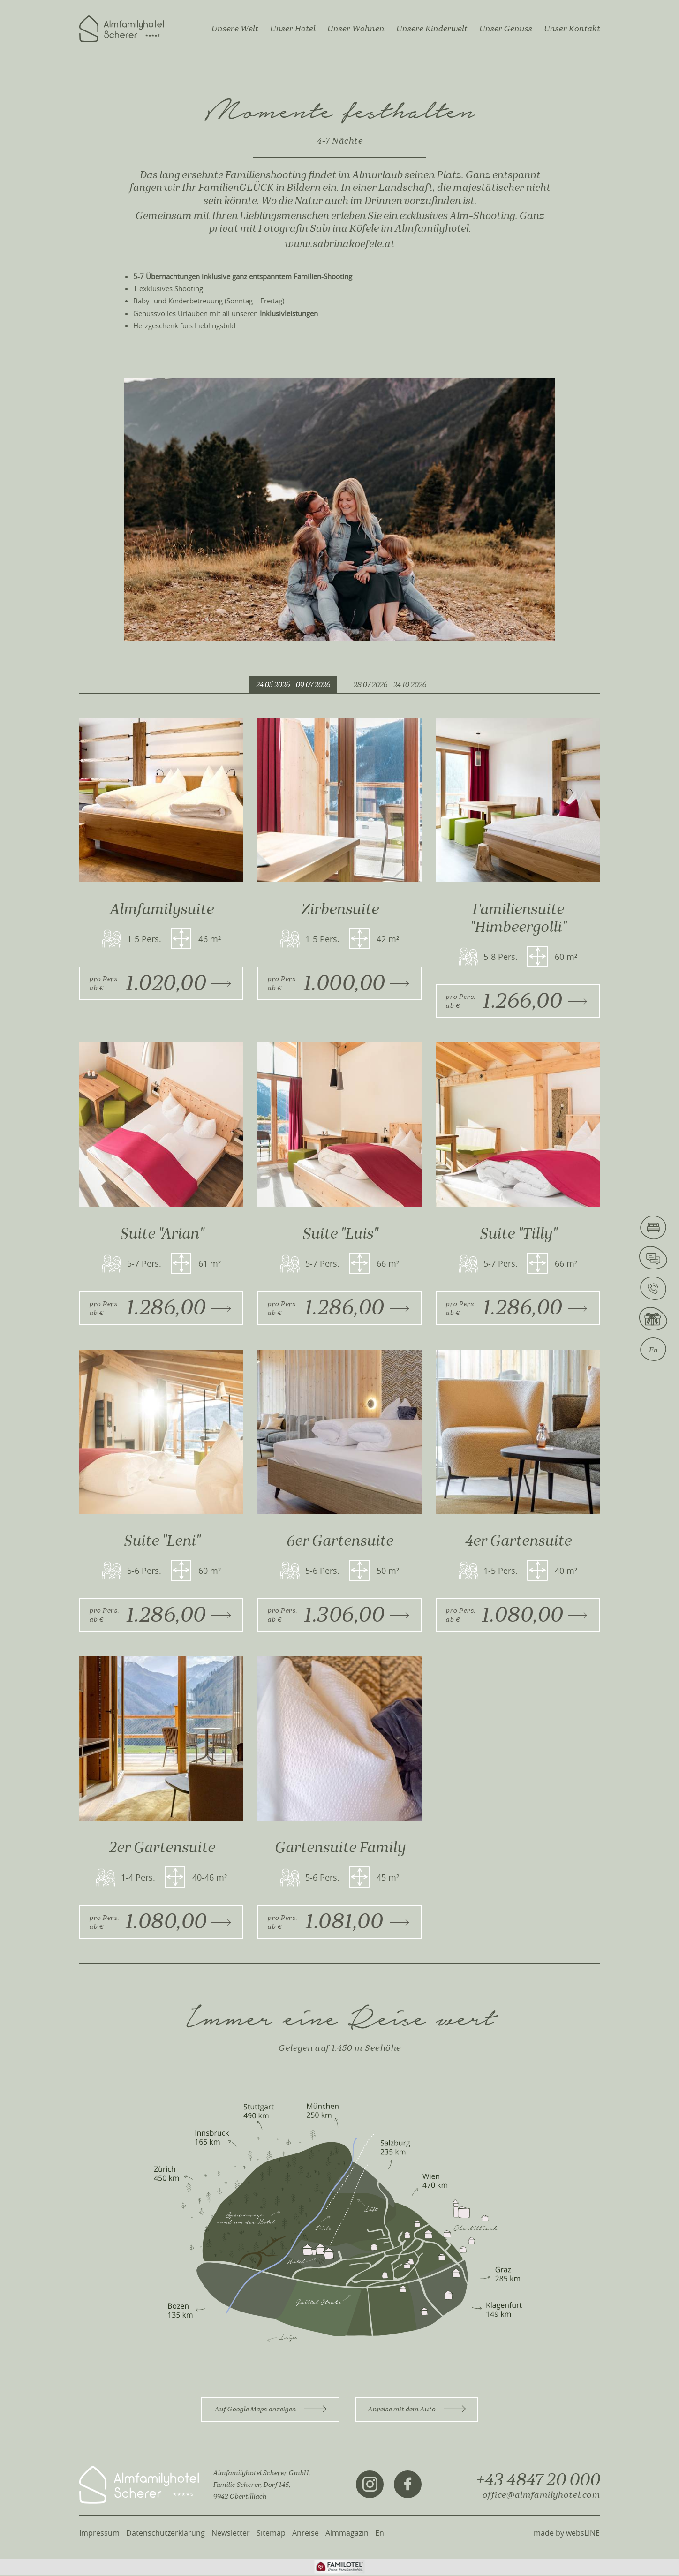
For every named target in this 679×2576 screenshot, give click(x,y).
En (379, 2534)
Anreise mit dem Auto (417, 2411)
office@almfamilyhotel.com (541, 2496)
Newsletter (230, 2534)
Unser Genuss (505, 29)
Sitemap (271, 2534)
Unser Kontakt (571, 29)
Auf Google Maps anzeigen (270, 2411)
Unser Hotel (292, 29)
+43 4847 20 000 (537, 2480)
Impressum (99, 2534)
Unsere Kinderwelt (431, 29)
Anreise (305, 2534)
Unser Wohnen (355, 29)
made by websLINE (567, 2534)
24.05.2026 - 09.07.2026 (293, 684)
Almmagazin (347, 2534)
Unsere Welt (234, 29)
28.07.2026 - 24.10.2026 (389, 684)
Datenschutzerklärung (165, 2534)
